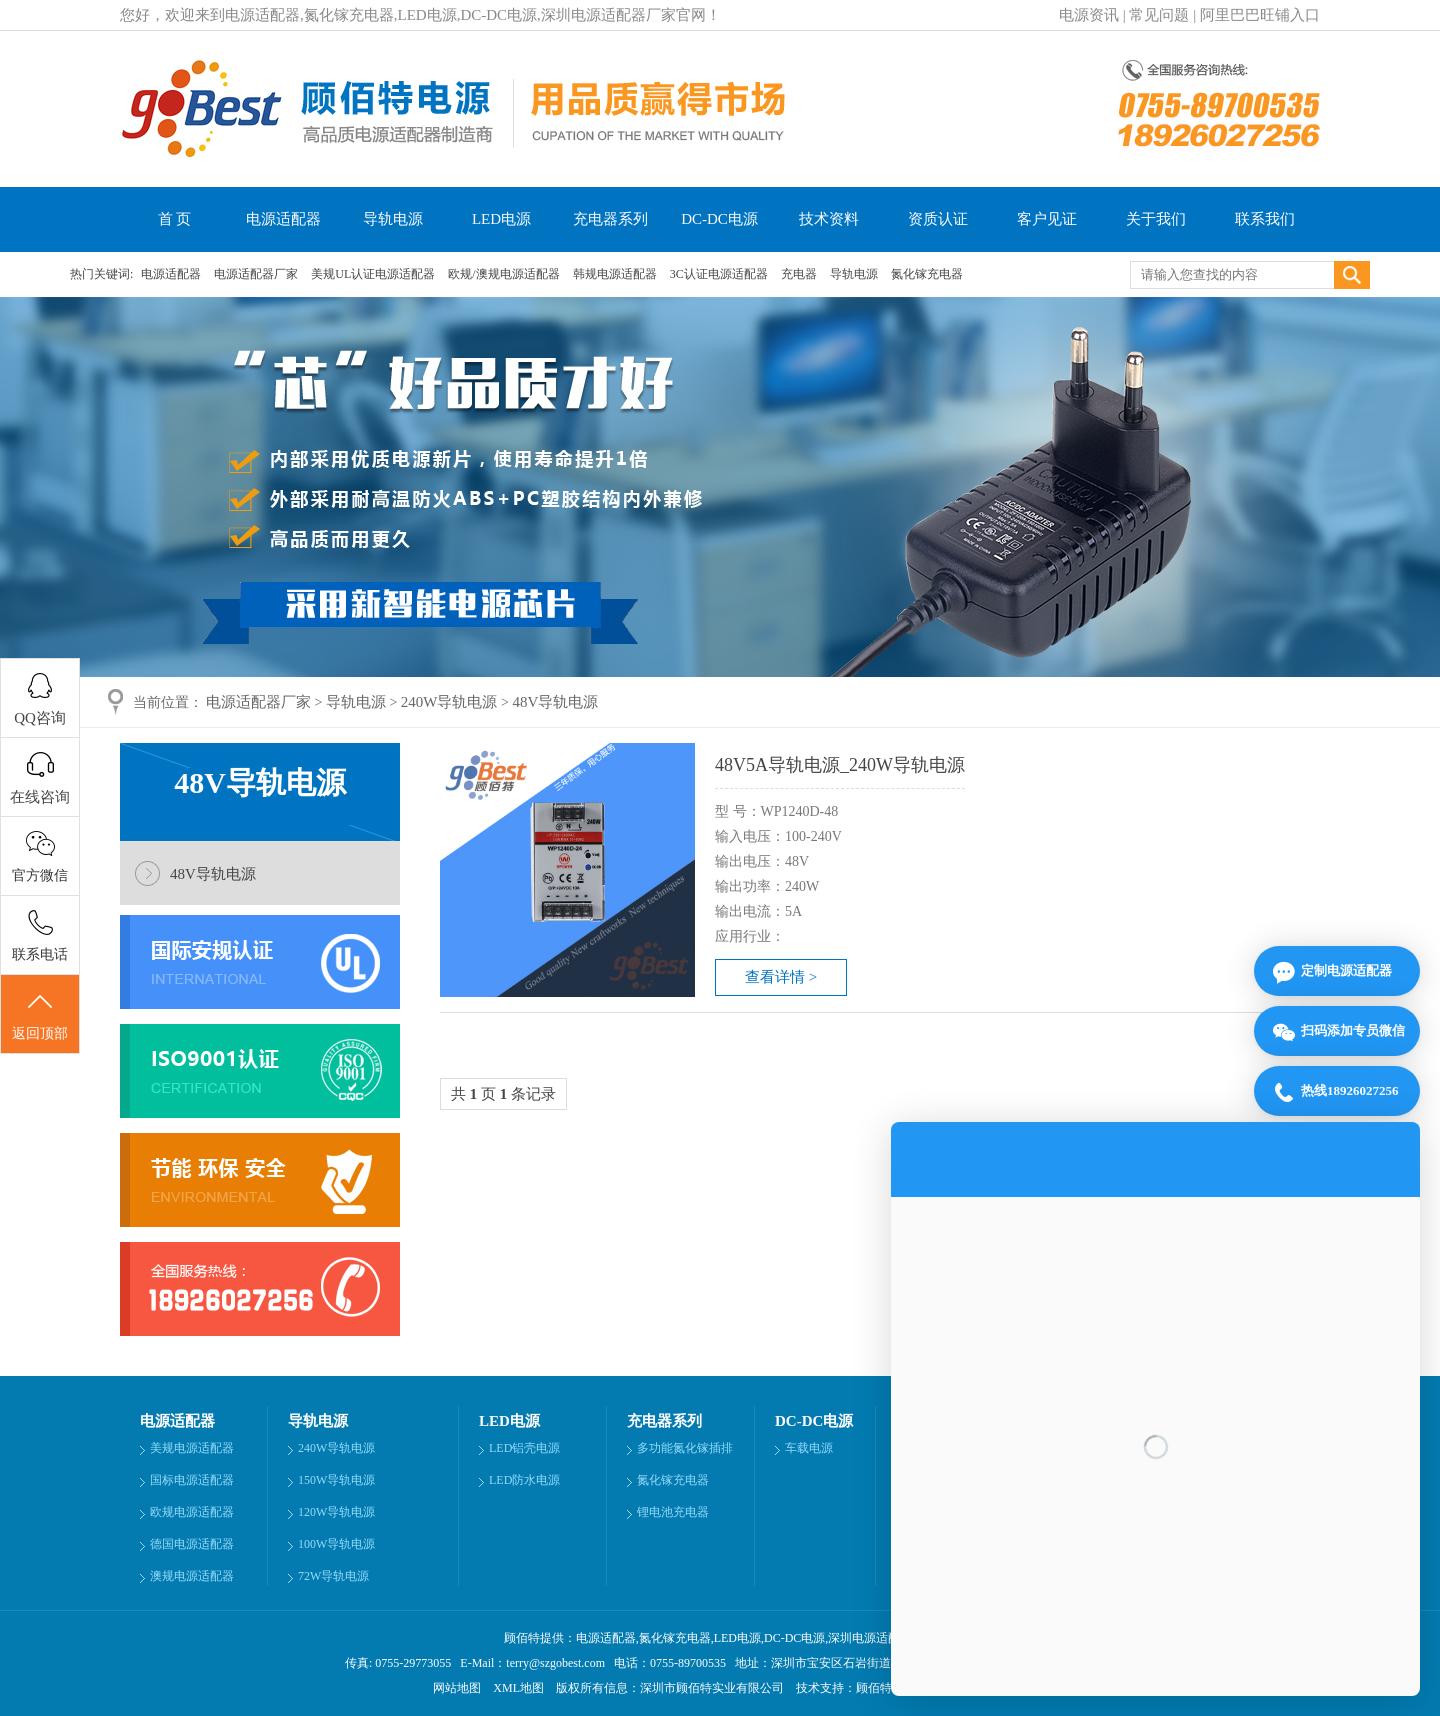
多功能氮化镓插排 (685, 1448)
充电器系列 (610, 219)
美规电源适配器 (192, 1448)
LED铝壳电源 (524, 1448)
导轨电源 (393, 219)
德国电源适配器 (192, 1544)
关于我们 (1156, 219)
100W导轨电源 (336, 1544)
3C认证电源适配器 (720, 274)
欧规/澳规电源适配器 (505, 274)
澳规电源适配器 (192, 1576)
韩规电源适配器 (616, 274)
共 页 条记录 (503, 1094)
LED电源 (501, 219)
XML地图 (518, 1688)
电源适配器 (283, 219)
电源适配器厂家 (257, 274)
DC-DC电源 (719, 219)
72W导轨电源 (333, 1576)
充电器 (800, 274)
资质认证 (938, 219)
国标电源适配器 (192, 1480)
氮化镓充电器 (927, 274)
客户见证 (1047, 219)
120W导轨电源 (336, 1512)
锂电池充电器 (673, 1512)
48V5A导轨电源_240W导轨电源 (840, 765)
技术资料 (829, 219)
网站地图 (457, 1688)
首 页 (175, 219)
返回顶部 (40, 1015)
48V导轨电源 (555, 702)
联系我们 (1265, 219)
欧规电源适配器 (192, 1512)
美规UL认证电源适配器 (374, 274)
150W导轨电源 (336, 1480)
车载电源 (809, 1448)
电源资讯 (1089, 15)
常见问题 (1159, 15)
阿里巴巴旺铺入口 (1260, 15)
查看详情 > (781, 977)
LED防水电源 (524, 1480)
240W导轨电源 (449, 702)
